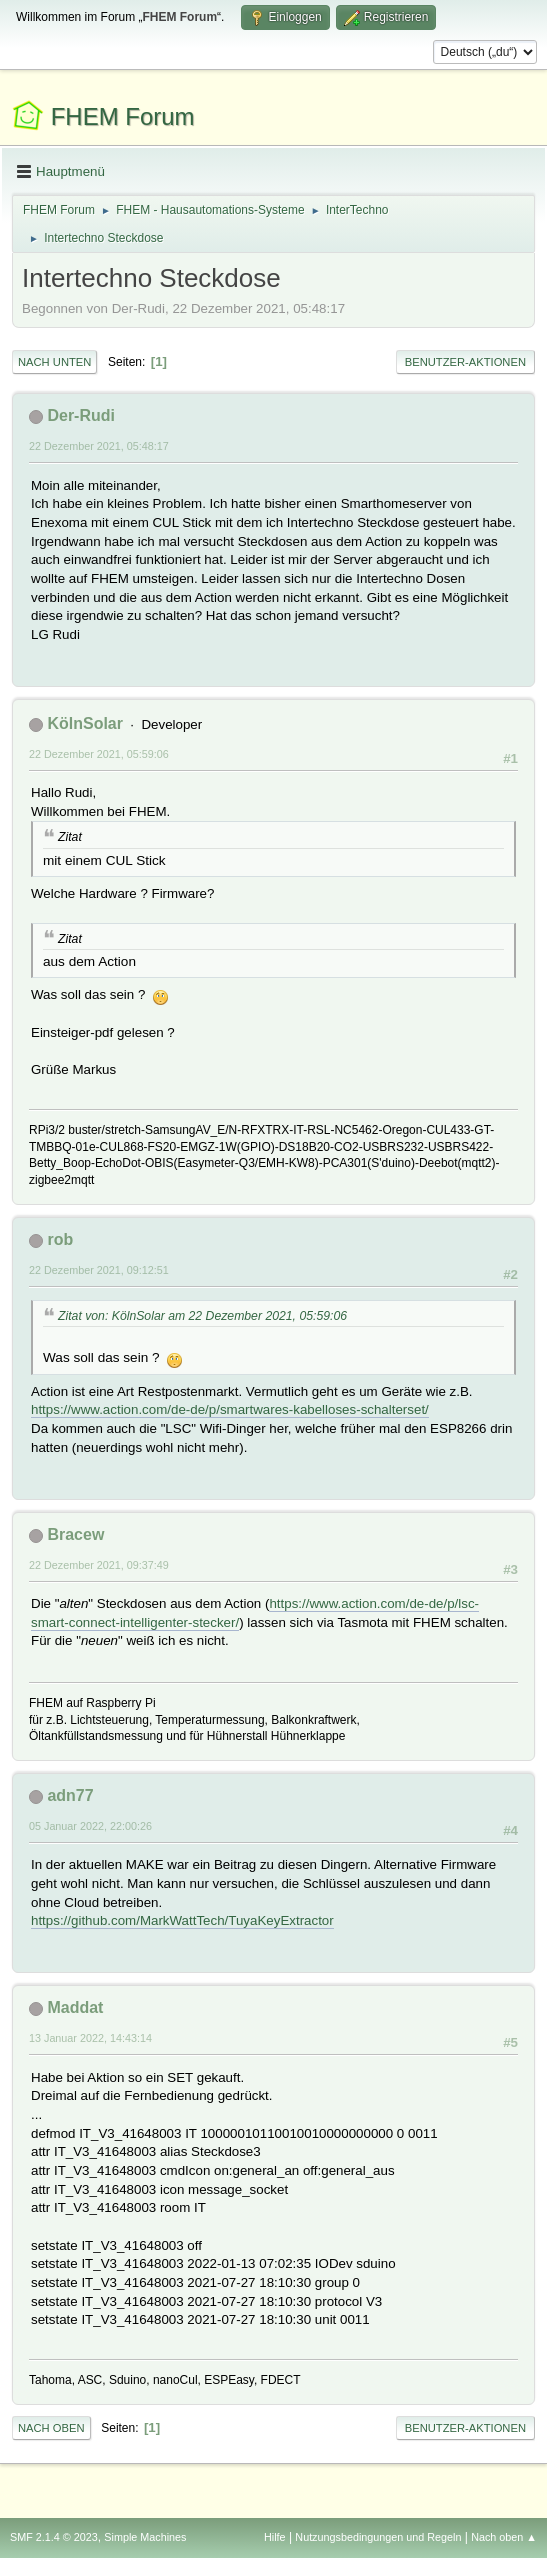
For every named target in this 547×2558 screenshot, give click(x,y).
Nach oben (51, 2428)
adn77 (70, 1795)
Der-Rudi (81, 415)
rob (60, 1239)
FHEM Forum (123, 116)
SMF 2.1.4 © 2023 (54, 2537)
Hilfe (275, 2537)
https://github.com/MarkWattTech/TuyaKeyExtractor (182, 1920)
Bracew (75, 1534)
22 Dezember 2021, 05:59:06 (99, 754)
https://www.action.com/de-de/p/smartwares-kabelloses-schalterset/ (230, 1409)
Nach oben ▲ (504, 2537)
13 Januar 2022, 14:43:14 (90, 2038)
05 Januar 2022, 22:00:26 (90, 1826)
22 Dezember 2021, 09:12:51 (99, 1270)
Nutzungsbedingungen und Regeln (378, 2537)
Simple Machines (145, 2537)
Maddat (75, 2007)
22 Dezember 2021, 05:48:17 (99, 446)
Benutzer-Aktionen (465, 362)
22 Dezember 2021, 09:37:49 (99, 1565)
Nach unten (54, 362)
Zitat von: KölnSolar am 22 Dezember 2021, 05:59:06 (202, 1316)
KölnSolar (85, 723)
